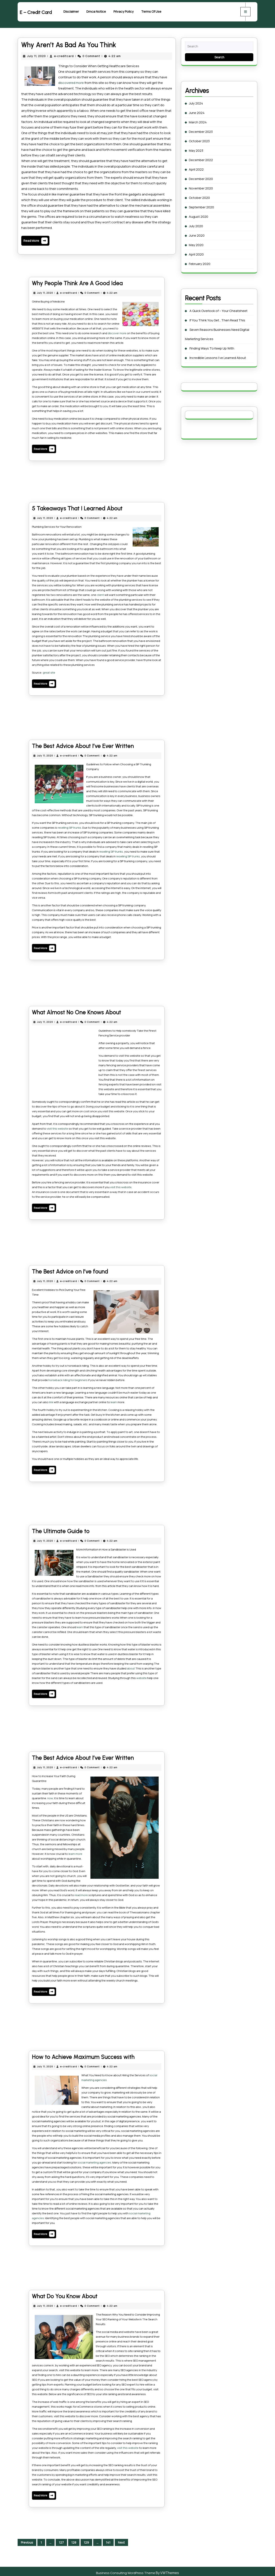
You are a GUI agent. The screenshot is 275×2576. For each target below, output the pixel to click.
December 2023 (201, 129)
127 (61, 2540)
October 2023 (199, 138)
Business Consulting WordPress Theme (125, 2570)
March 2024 (198, 119)
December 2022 (201, 157)
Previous (27, 2540)
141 (108, 2540)
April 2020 (196, 251)
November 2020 (201, 185)
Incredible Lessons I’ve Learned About (217, 355)
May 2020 (196, 242)
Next (121, 2540)
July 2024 (196, 100)
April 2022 (196, 166)
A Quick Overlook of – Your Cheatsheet (218, 308)
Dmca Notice (96, 10)
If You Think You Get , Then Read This (217, 317)
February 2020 (199, 261)
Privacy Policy (123, 10)
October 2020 (199, 195)
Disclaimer (71, 10)
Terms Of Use (151, 10)
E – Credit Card (36, 11)
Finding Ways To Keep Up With (211, 345)
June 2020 (197, 232)
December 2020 (201, 176)
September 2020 (201, 204)
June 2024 (197, 110)
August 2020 (198, 214)
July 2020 (196, 223)
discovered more (71, 80)
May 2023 (196, 147)
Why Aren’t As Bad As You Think (68, 42)
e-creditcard (64, 53)
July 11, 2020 (36, 53)
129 (86, 2540)
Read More (35, 238)
